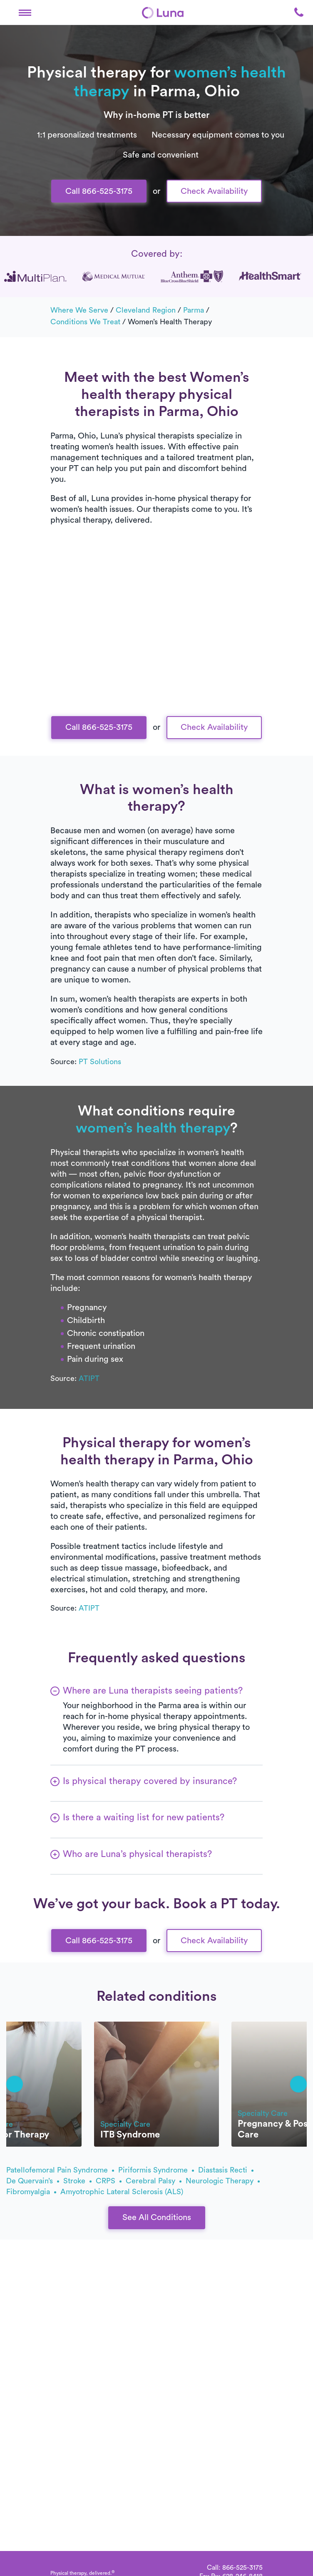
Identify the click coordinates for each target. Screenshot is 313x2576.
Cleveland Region (146, 310)
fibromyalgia (31, 2191)
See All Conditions (156, 2217)
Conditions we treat (85, 322)
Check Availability (214, 191)
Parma (193, 310)
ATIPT (89, 1378)
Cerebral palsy (153, 2181)
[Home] (163, 12)
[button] (25, 12)
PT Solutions (100, 1061)
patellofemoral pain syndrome (60, 2170)
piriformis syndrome (156, 2170)
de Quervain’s (32, 2181)
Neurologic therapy (223, 2181)
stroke (77, 2181)
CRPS (109, 2181)
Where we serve (79, 310)
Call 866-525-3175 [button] (98, 191)
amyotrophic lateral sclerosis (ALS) (121, 2191)
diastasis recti (225, 2170)
